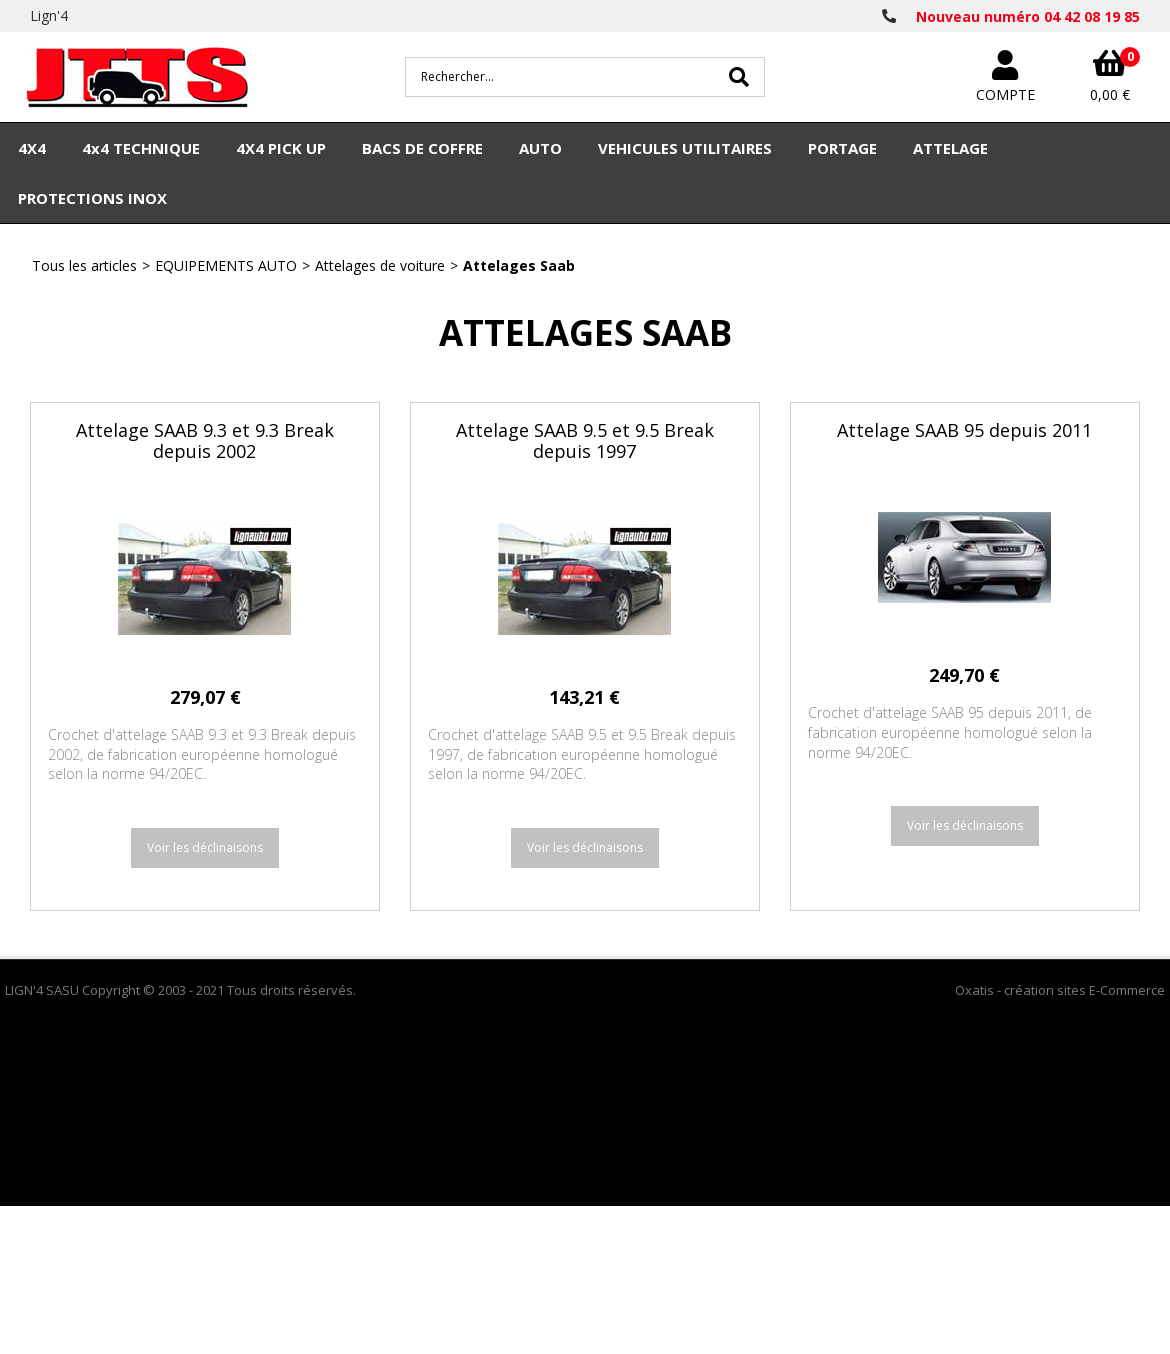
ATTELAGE (950, 148)
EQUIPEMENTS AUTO (226, 265)
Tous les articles (84, 265)
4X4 (32, 148)
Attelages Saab (519, 265)
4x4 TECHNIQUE (141, 148)
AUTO (540, 148)
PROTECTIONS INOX (92, 198)
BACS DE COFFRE (422, 148)
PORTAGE (842, 148)
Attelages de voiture (380, 265)
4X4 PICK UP (281, 148)
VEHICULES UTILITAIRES (685, 148)
